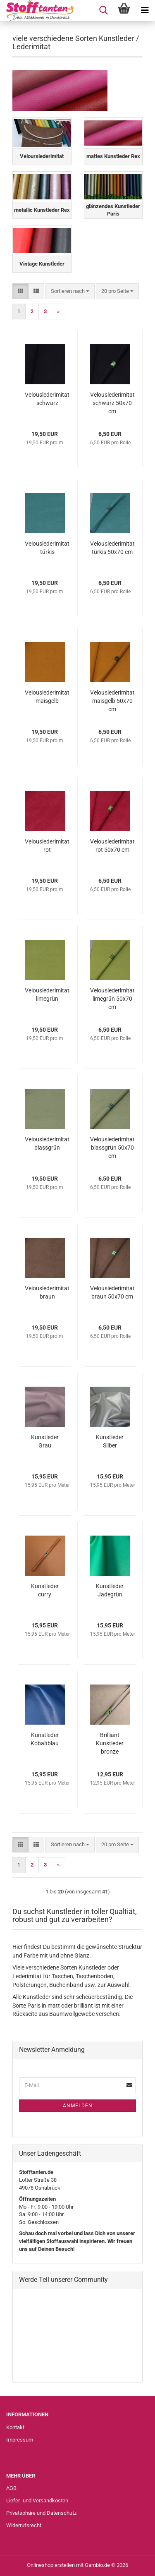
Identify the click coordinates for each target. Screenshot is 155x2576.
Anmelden (78, 2106)
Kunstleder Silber (110, 1441)
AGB (11, 2488)
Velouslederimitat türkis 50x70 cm (112, 547)
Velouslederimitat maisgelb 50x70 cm (112, 700)
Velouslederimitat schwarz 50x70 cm (112, 403)
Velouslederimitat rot (47, 845)
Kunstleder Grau (45, 1441)
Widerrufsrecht (23, 2525)
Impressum (19, 2440)
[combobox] (70, 291)
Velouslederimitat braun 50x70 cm (112, 1292)
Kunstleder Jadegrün (110, 1590)
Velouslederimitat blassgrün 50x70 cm (112, 1147)
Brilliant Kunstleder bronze (110, 1743)
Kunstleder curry (45, 1590)
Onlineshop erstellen (51, 2565)
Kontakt (15, 2427)
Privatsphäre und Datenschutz (41, 2513)
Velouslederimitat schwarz (47, 398)
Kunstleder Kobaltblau (45, 1739)
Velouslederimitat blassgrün (47, 1143)
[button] (20, 291)
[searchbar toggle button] (103, 10)
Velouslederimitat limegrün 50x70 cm (112, 998)
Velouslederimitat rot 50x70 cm (112, 845)
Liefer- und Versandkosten (37, 2500)
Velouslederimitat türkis (47, 547)
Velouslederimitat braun (47, 1292)
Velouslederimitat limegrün (47, 994)
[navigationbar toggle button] (144, 10)
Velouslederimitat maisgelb (47, 696)
